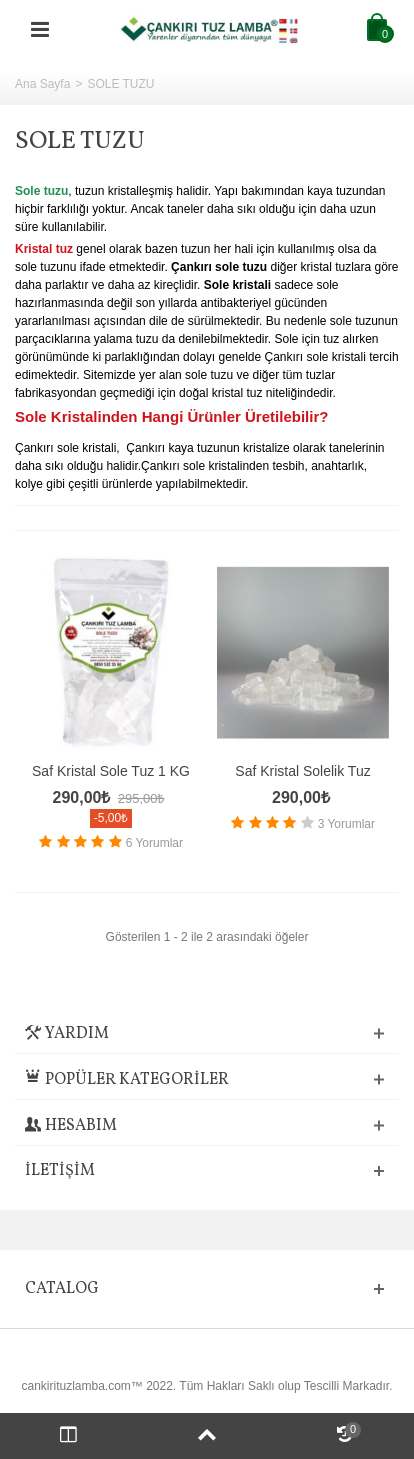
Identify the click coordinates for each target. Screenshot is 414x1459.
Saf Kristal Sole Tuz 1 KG (111, 771)
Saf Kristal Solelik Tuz (302, 771)
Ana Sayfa (42, 84)
